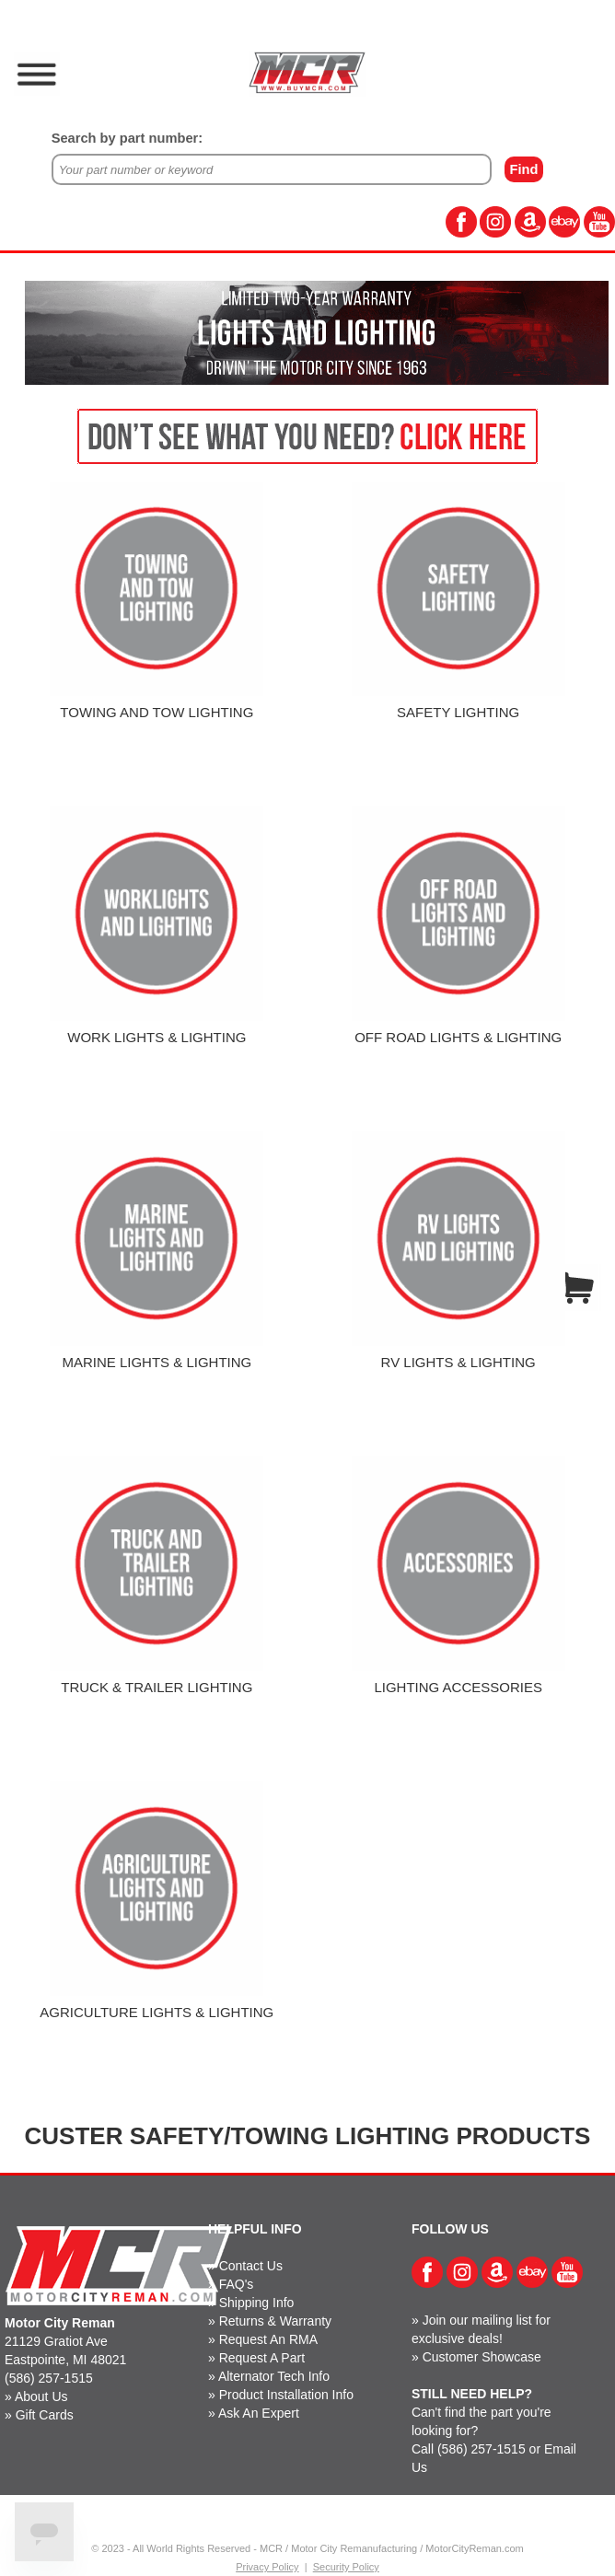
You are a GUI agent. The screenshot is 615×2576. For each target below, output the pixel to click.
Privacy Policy (267, 2566)
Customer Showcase (482, 2357)
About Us (41, 2396)
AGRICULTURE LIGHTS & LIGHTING (156, 2012)
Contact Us (251, 2265)
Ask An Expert (258, 2413)
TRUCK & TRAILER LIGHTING (156, 1687)
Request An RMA (268, 2339)
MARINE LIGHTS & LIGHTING (156, 1362)
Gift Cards (45, 2415)
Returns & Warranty (275, 2321)
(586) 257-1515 (49, 2378)
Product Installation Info (286, 2394)
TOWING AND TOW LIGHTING (156, 712)
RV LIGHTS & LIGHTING (458, 1362)
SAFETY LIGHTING (458, 712)
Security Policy (346, 2566)
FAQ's (236, 2284)
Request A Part (262, 2357)
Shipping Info (257, 2302)
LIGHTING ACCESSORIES (458, 1687)
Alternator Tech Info (274, 2376)
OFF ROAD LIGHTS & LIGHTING (458, 1037)
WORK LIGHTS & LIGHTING (156, 1037)
